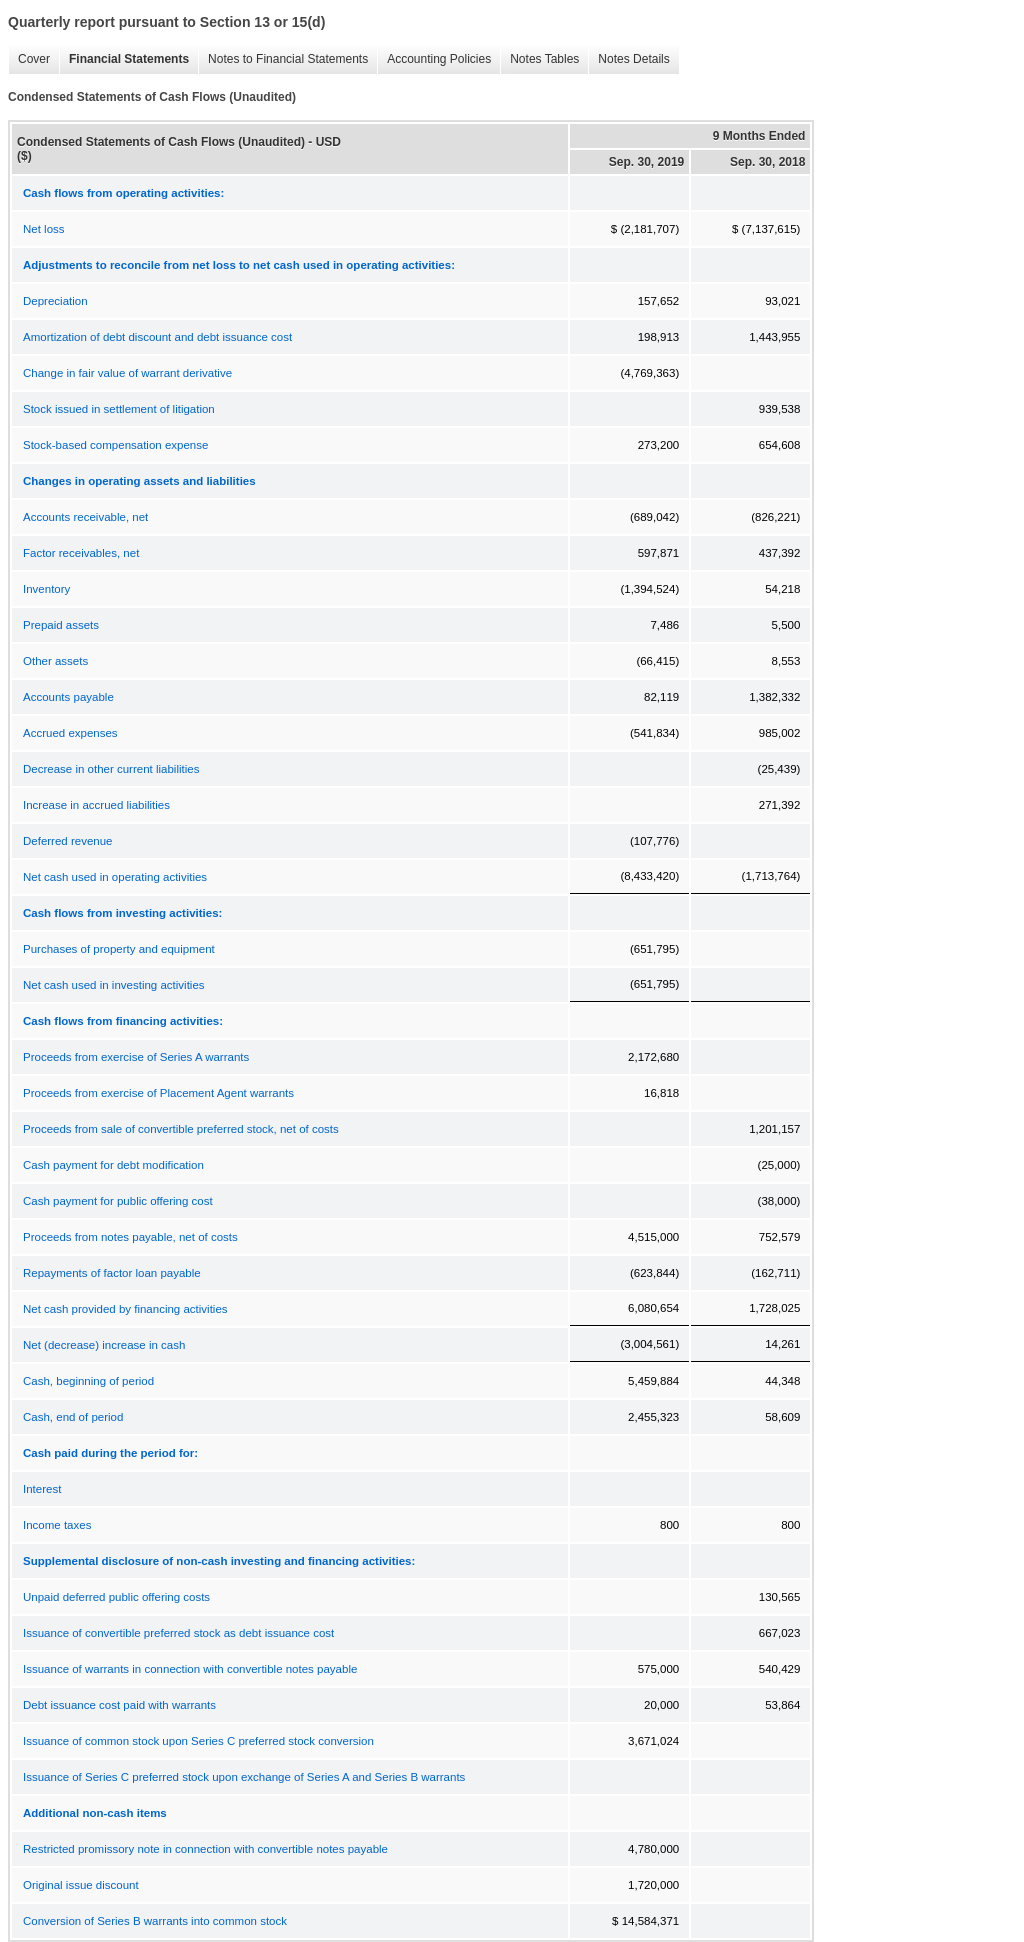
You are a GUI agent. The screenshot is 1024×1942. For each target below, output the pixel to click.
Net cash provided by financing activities (125, 1309)
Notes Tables (539, 59)
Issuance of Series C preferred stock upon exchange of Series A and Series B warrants (244, 1777)
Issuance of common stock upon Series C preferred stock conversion (198, 1741)
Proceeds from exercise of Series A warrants (136, 1057)
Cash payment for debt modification (113, 1165)
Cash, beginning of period (88, 1381)
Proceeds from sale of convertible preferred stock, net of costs (181, 1129)
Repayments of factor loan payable (112, 1273)
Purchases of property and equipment (119, 949)
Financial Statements (124, 59)
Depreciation (55, 301)
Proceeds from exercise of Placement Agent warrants (158, 1093)
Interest (42, 1489)
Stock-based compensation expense (115, 445)
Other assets (55, 661)
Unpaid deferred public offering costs (116, 1597)
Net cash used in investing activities (114, 985)
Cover (29, 59)
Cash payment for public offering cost (118, 1201)
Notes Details (628, 59)
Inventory (46, 589)
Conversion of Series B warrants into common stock (155, 1921)
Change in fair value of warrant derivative (127, 373)
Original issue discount (81, 1885)
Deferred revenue (68, 841)
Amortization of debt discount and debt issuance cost (157, 337)
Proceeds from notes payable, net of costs (130, 1237)
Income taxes (57, 1525)
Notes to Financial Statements (283, 59)
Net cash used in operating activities (115, 877)
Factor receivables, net (81, 553)
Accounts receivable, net (85, 517)
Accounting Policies (434, 59)
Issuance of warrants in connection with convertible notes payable (190, 1669)
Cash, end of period (73, 1417)
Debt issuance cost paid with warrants (119, 1705)
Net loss (44, 229)
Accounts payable (68, 697)
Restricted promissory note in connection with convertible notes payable (205, 1849)
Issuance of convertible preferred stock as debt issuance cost (178, 1633)
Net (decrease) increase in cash (104, 1345)
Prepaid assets (61, 625)
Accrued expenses (70, 733)
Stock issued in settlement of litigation (119, 409)
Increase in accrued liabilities (96, 805)
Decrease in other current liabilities (111, 769)
